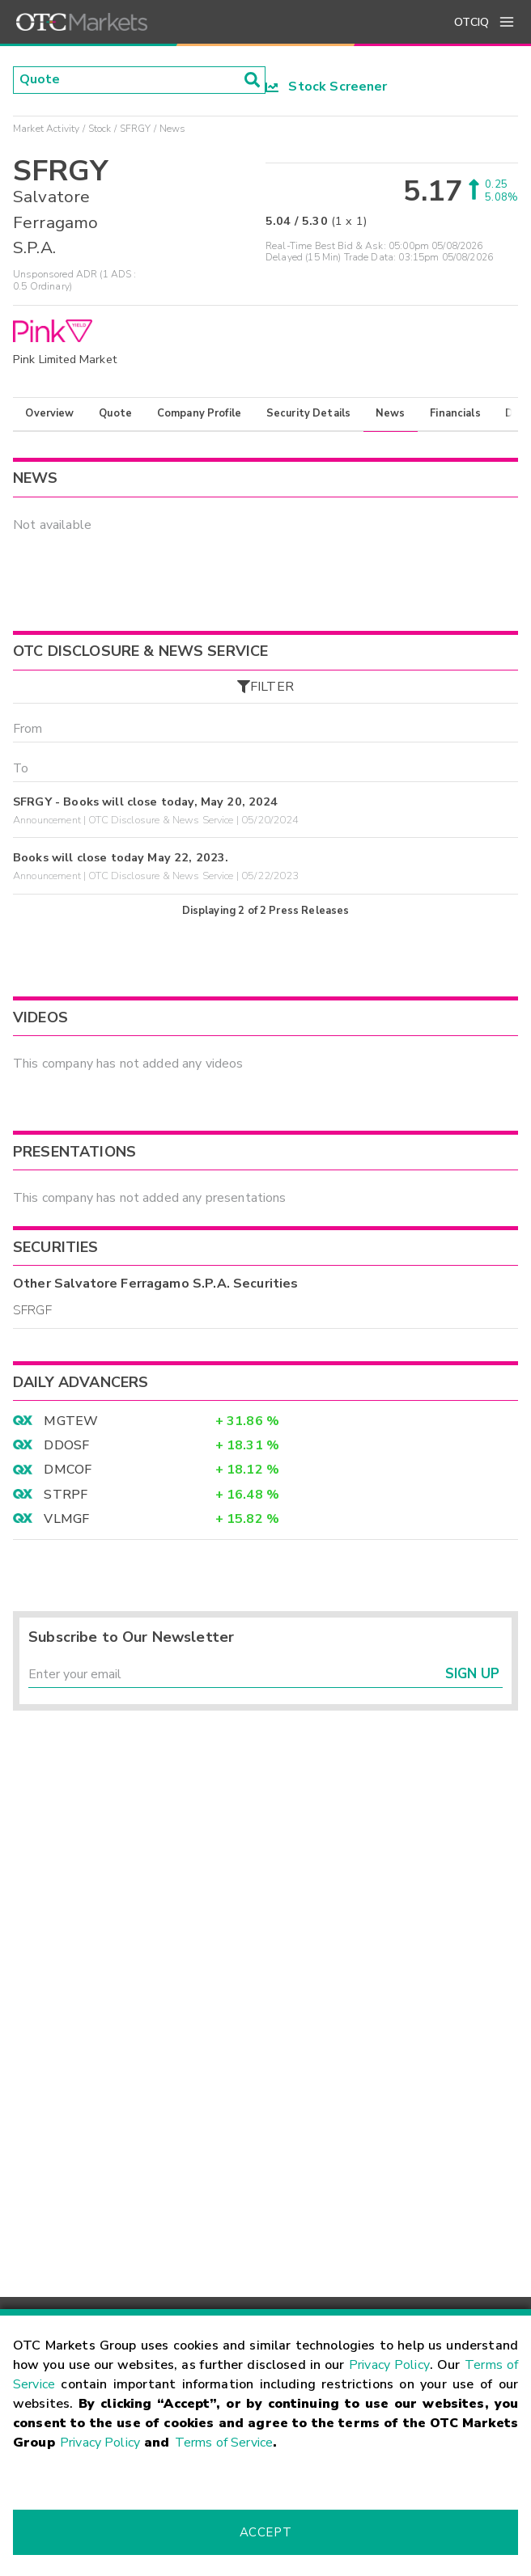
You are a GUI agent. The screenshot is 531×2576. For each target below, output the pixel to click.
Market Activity (46, 128)
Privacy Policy (389, 2365)
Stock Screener (327, 86)
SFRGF (32, 1311)
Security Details (308, 413)
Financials (455, 413)
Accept (265, 2532)
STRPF (65, 1495)
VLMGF (66, 1520)
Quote (115, 413)
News (391, 413)
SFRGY (135, 128)
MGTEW (71, 1422)
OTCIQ (471, 22)
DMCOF (67, 1470)
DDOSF (66, 1446)
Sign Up (472, 1675)
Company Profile (199, 413)
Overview (49, 413)
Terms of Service (224, 2442)
